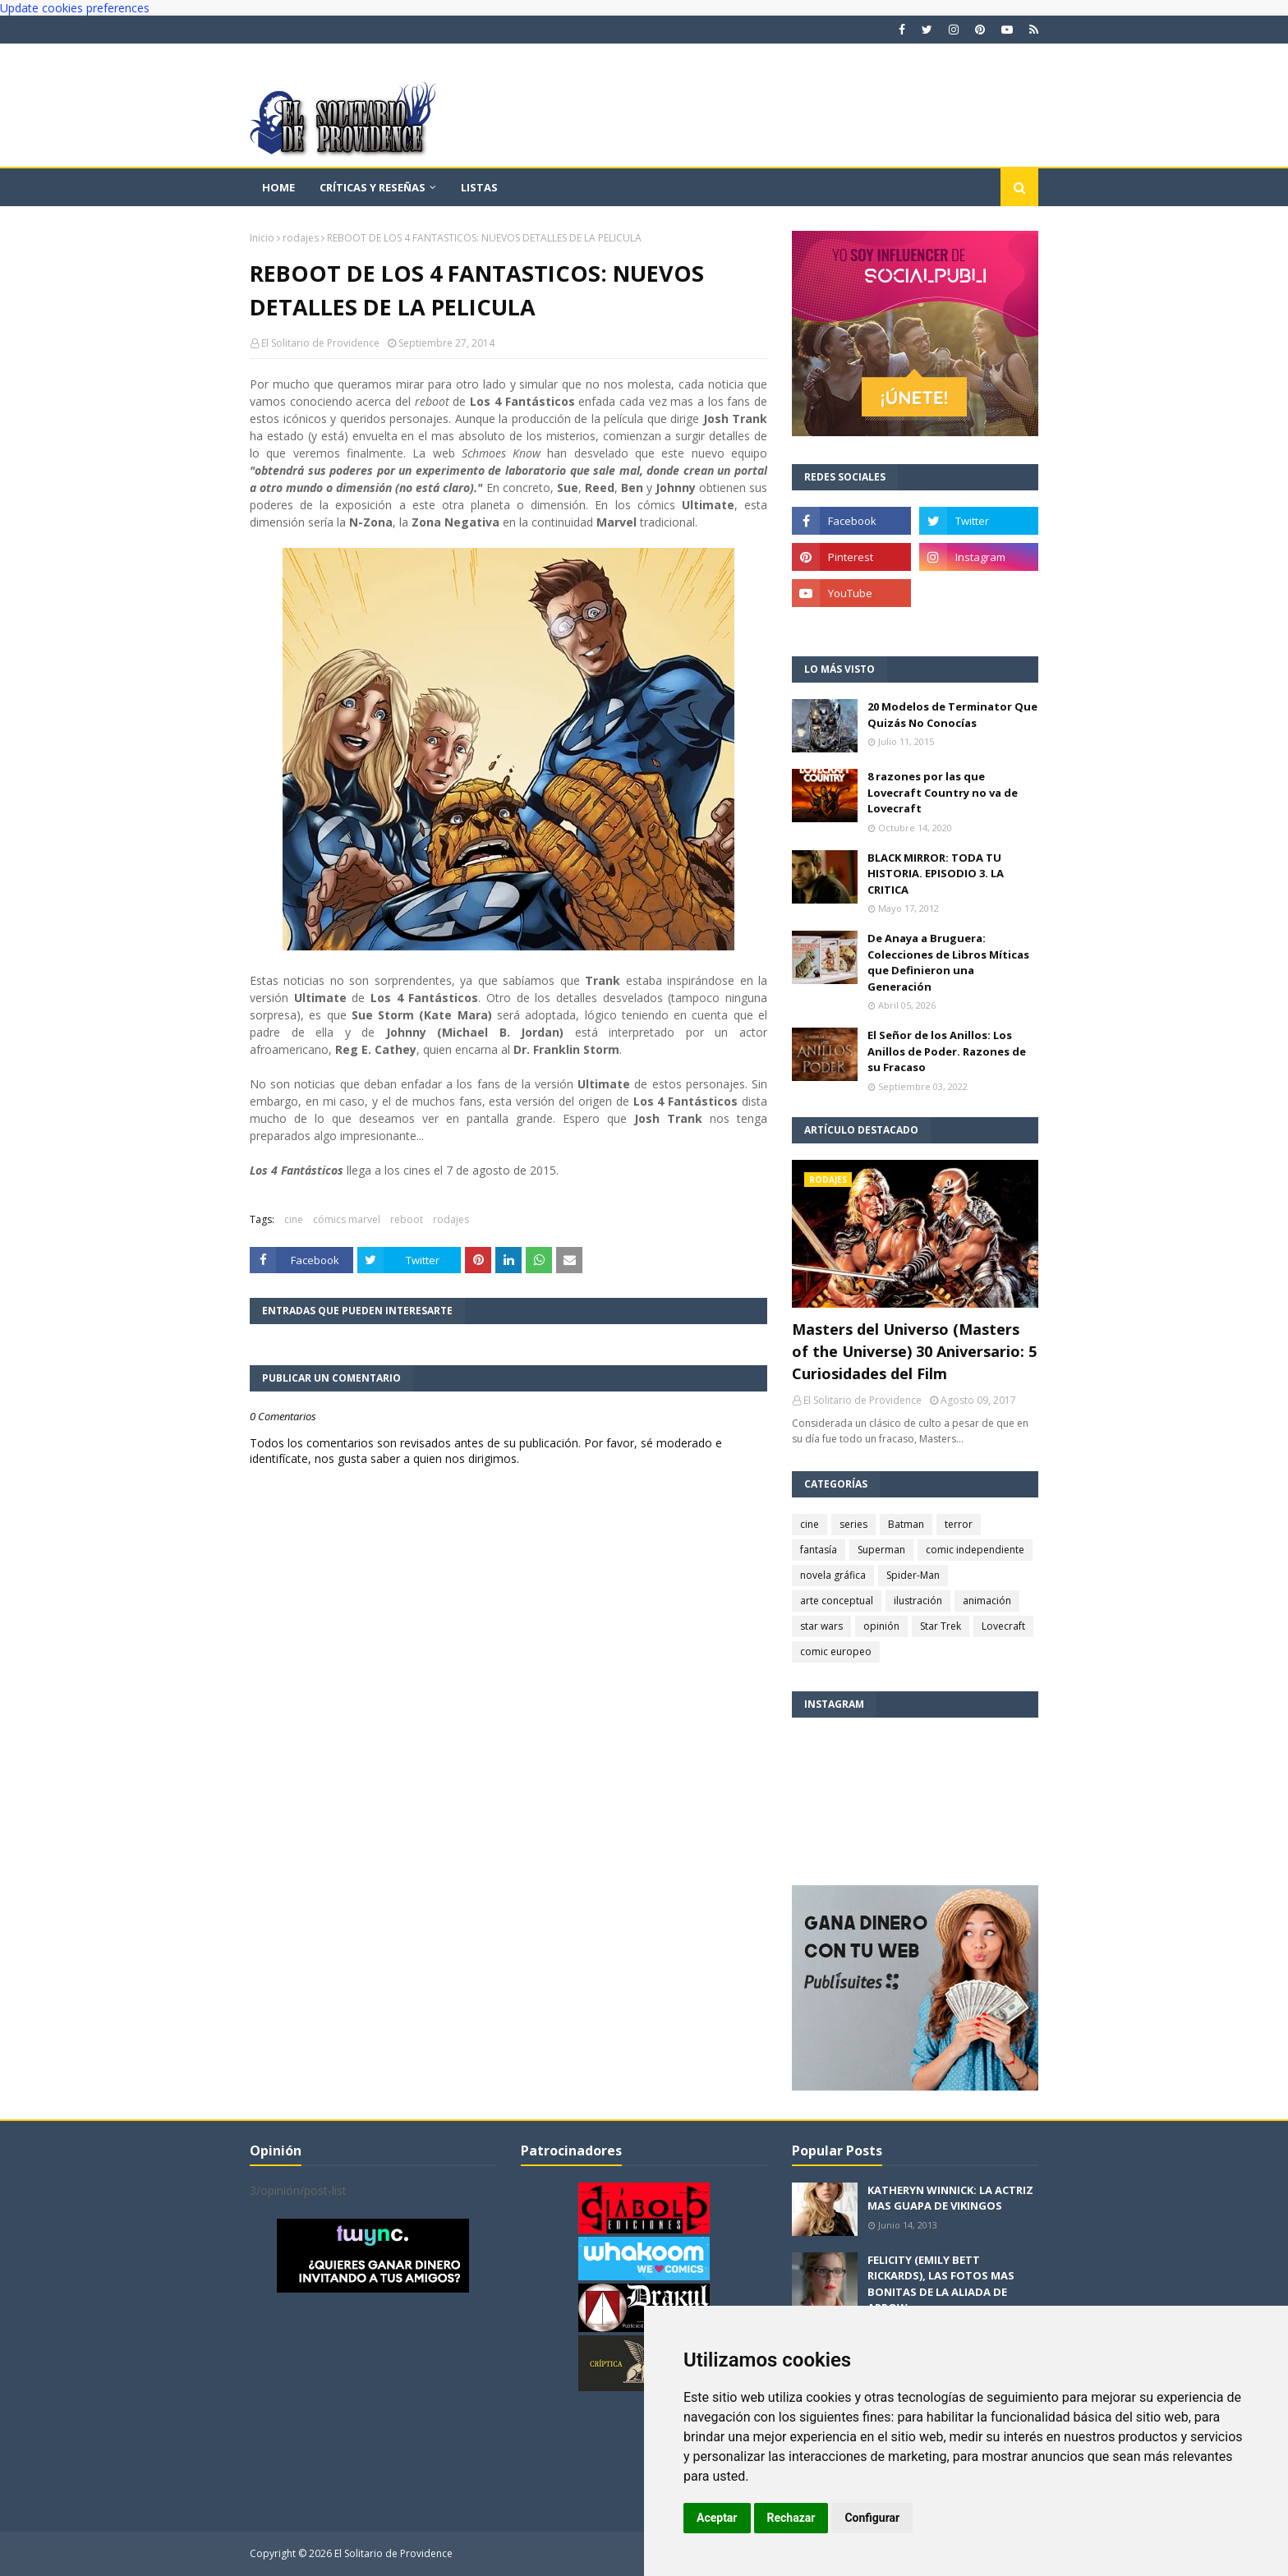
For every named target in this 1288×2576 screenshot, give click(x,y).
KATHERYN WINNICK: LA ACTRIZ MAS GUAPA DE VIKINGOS (950, 2198)
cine (293, 1219)
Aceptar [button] (717, 2517)
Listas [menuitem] (479, 187)
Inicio (262, 238)
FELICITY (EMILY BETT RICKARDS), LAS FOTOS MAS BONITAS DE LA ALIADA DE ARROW (940, 2284)
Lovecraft (1003, 1626)
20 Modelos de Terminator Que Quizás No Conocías (952, 714)
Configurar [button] (871, 2517)
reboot (406, 1219)
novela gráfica (833, 1575)
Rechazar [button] (791, 2517)
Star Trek (940, 1626)
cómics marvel (346, 1219)
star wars (821, 1626)
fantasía (818, 1550)
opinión (881, 1626)
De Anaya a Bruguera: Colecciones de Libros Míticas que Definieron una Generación (948, 962)
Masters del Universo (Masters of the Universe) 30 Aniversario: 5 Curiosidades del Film (914, 1351)
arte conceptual (836, 1601)
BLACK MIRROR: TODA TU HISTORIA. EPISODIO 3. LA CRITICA (935, 873)
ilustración (918, 1601)
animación (987, 1601)
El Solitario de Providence (320, 343)
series (853, 1524)
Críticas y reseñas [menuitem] (373, 187)
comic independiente (975, 1550)
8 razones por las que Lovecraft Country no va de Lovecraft (942, 792)
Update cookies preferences (75, 8)
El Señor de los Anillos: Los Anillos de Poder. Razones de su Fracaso (946, 1051)
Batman (906, 1524)
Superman (881, 1550)
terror (959, 1524)
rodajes (301, 238)
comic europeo (836, 1651)
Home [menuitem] (278, 187)
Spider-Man (913, 1575)
